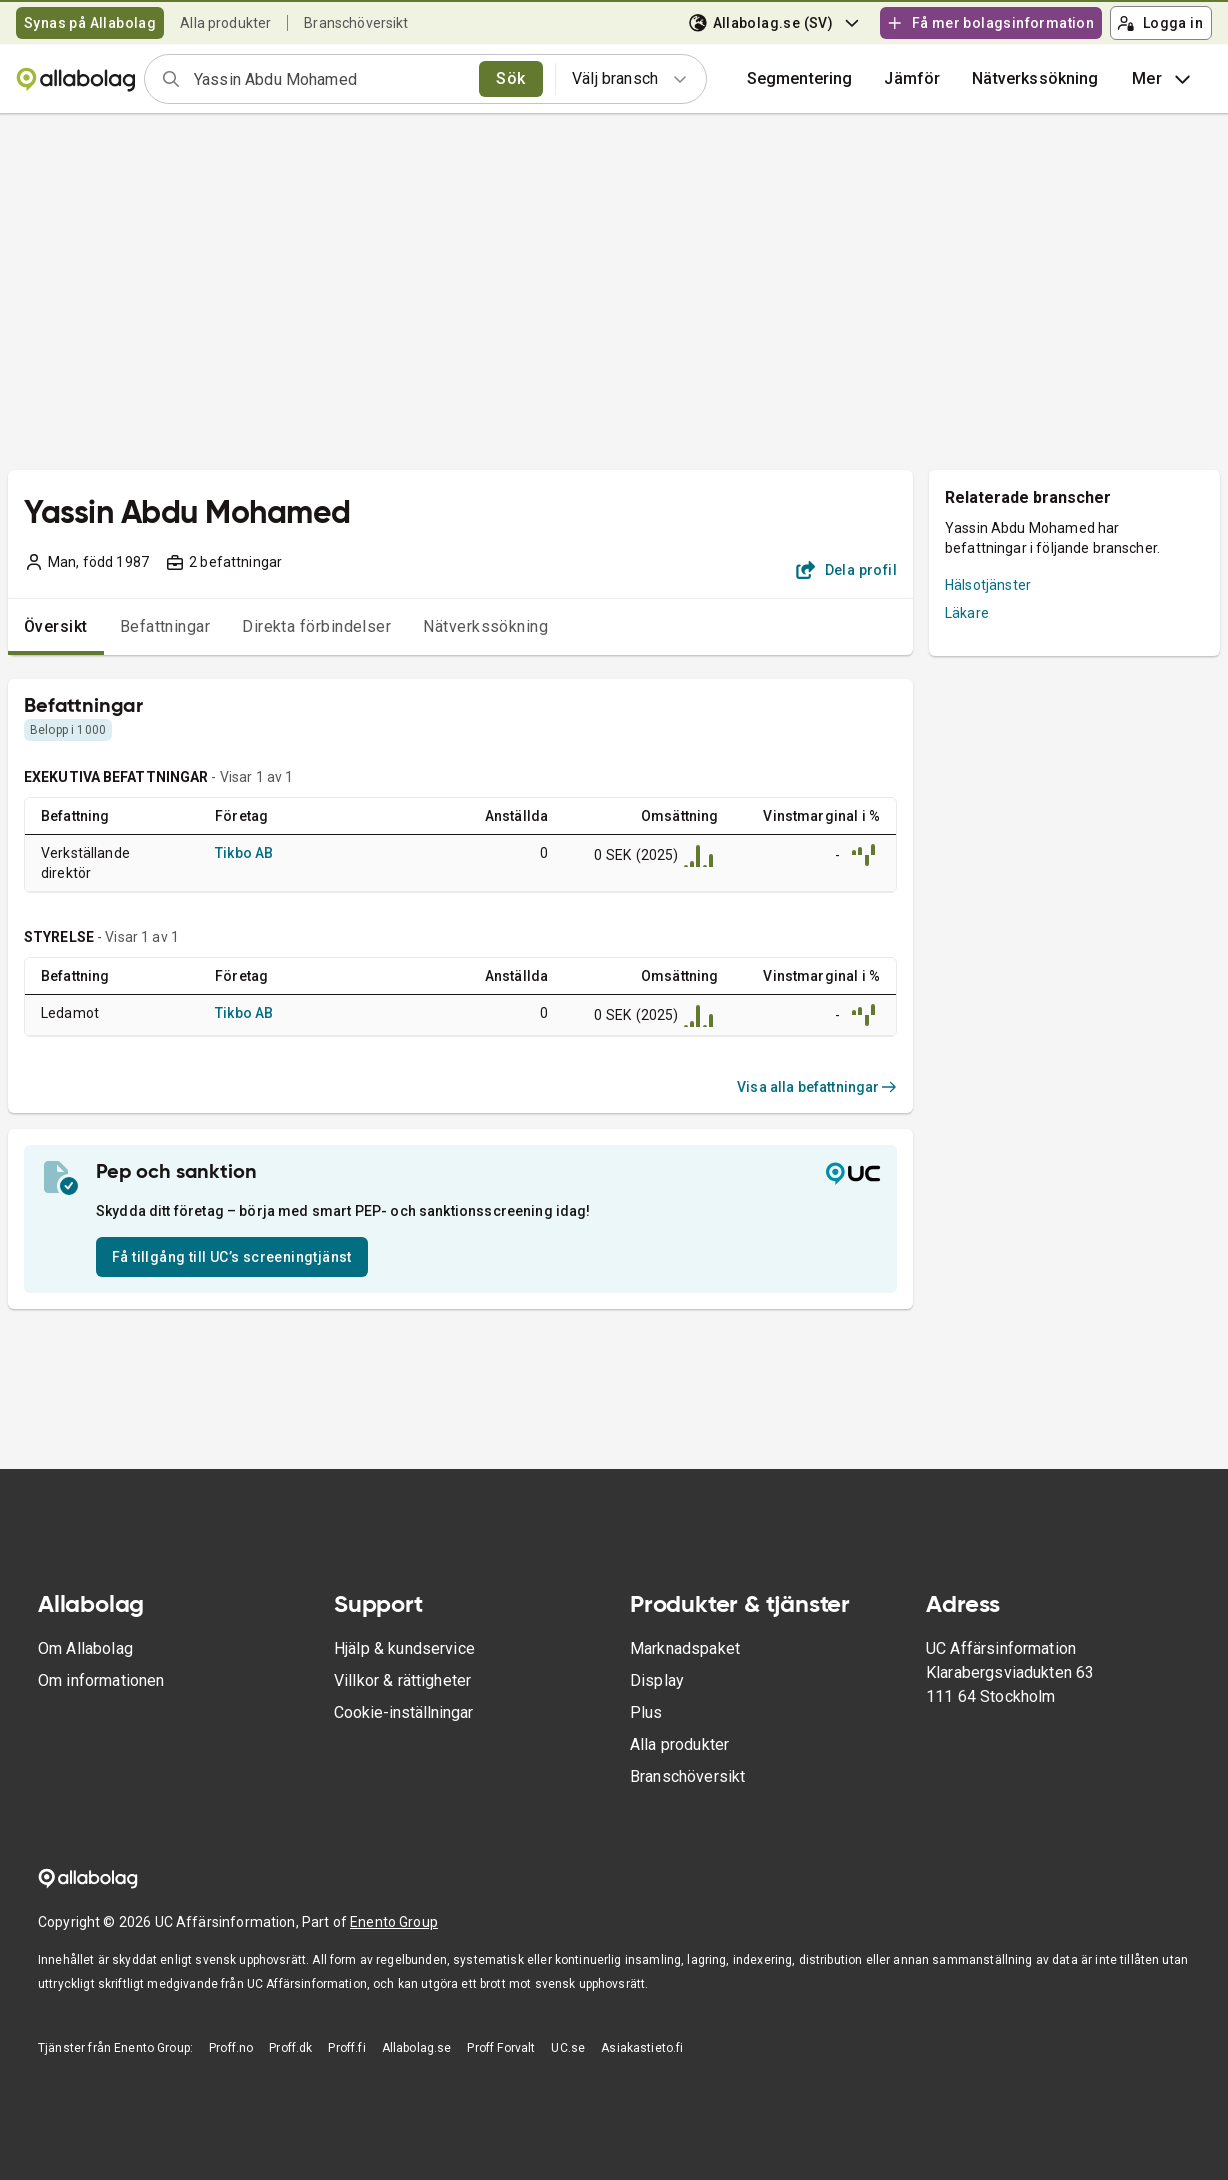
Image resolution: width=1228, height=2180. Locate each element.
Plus (646, 1712)
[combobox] (330, 79)
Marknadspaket (685, 1648)
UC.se (568, 2048)
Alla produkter (225, 23)
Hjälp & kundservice (404, 1648)
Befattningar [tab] (165, 626)
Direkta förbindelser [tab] (316, 626)
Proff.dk (290, 2048)
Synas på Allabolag (90, 23)
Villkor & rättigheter (402, 1680)
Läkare (967, 613)
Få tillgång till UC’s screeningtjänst (232, 1257)
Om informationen (101, 1680)
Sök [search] (510, 78)
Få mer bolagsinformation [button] (990, 23)
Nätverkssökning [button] (1035, 78)
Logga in (1160, 23)
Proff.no (231, 2048)
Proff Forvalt (501, 2048)
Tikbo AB (244, 853)
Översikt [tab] (56, 626)
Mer (1163, 79)
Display (657, 1680)
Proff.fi (346, 2048)
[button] (912, 79)
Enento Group (394, 1922)
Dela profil (846, 570)
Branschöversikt (356, 23)
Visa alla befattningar (817, 1087)
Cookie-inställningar (403, 1712)
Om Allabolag (85, 1648)
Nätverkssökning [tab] (485, 626)
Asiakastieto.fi (642, 2048)
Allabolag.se (417, 2048)
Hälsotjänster (988, 585)
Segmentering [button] (800, 78)
